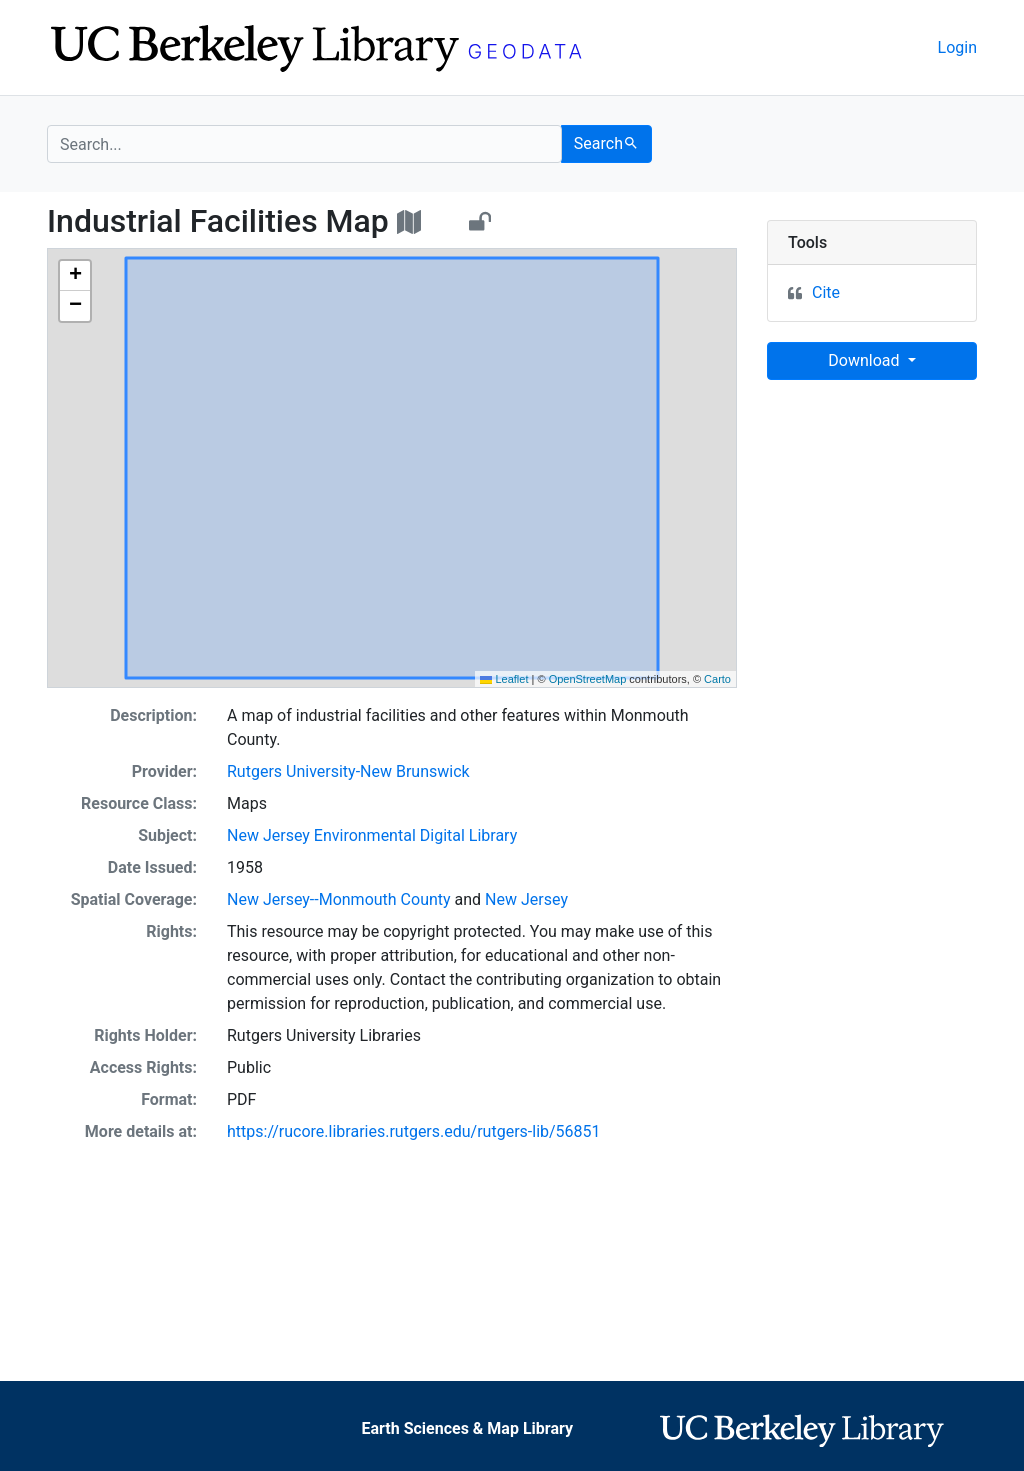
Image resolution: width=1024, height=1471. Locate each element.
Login (957, 47)
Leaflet (504, 679)
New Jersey (526, 899)
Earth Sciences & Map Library (467, 1428)
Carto (717, 679)
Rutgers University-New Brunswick (348, 771)
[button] (75, 276)
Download (865, 360)
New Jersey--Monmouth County (339, 899)
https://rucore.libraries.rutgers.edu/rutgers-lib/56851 (414, 1131)
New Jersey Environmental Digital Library (372, 835)
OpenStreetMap (588, 679)
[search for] (304, 144)
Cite (826, 292)
